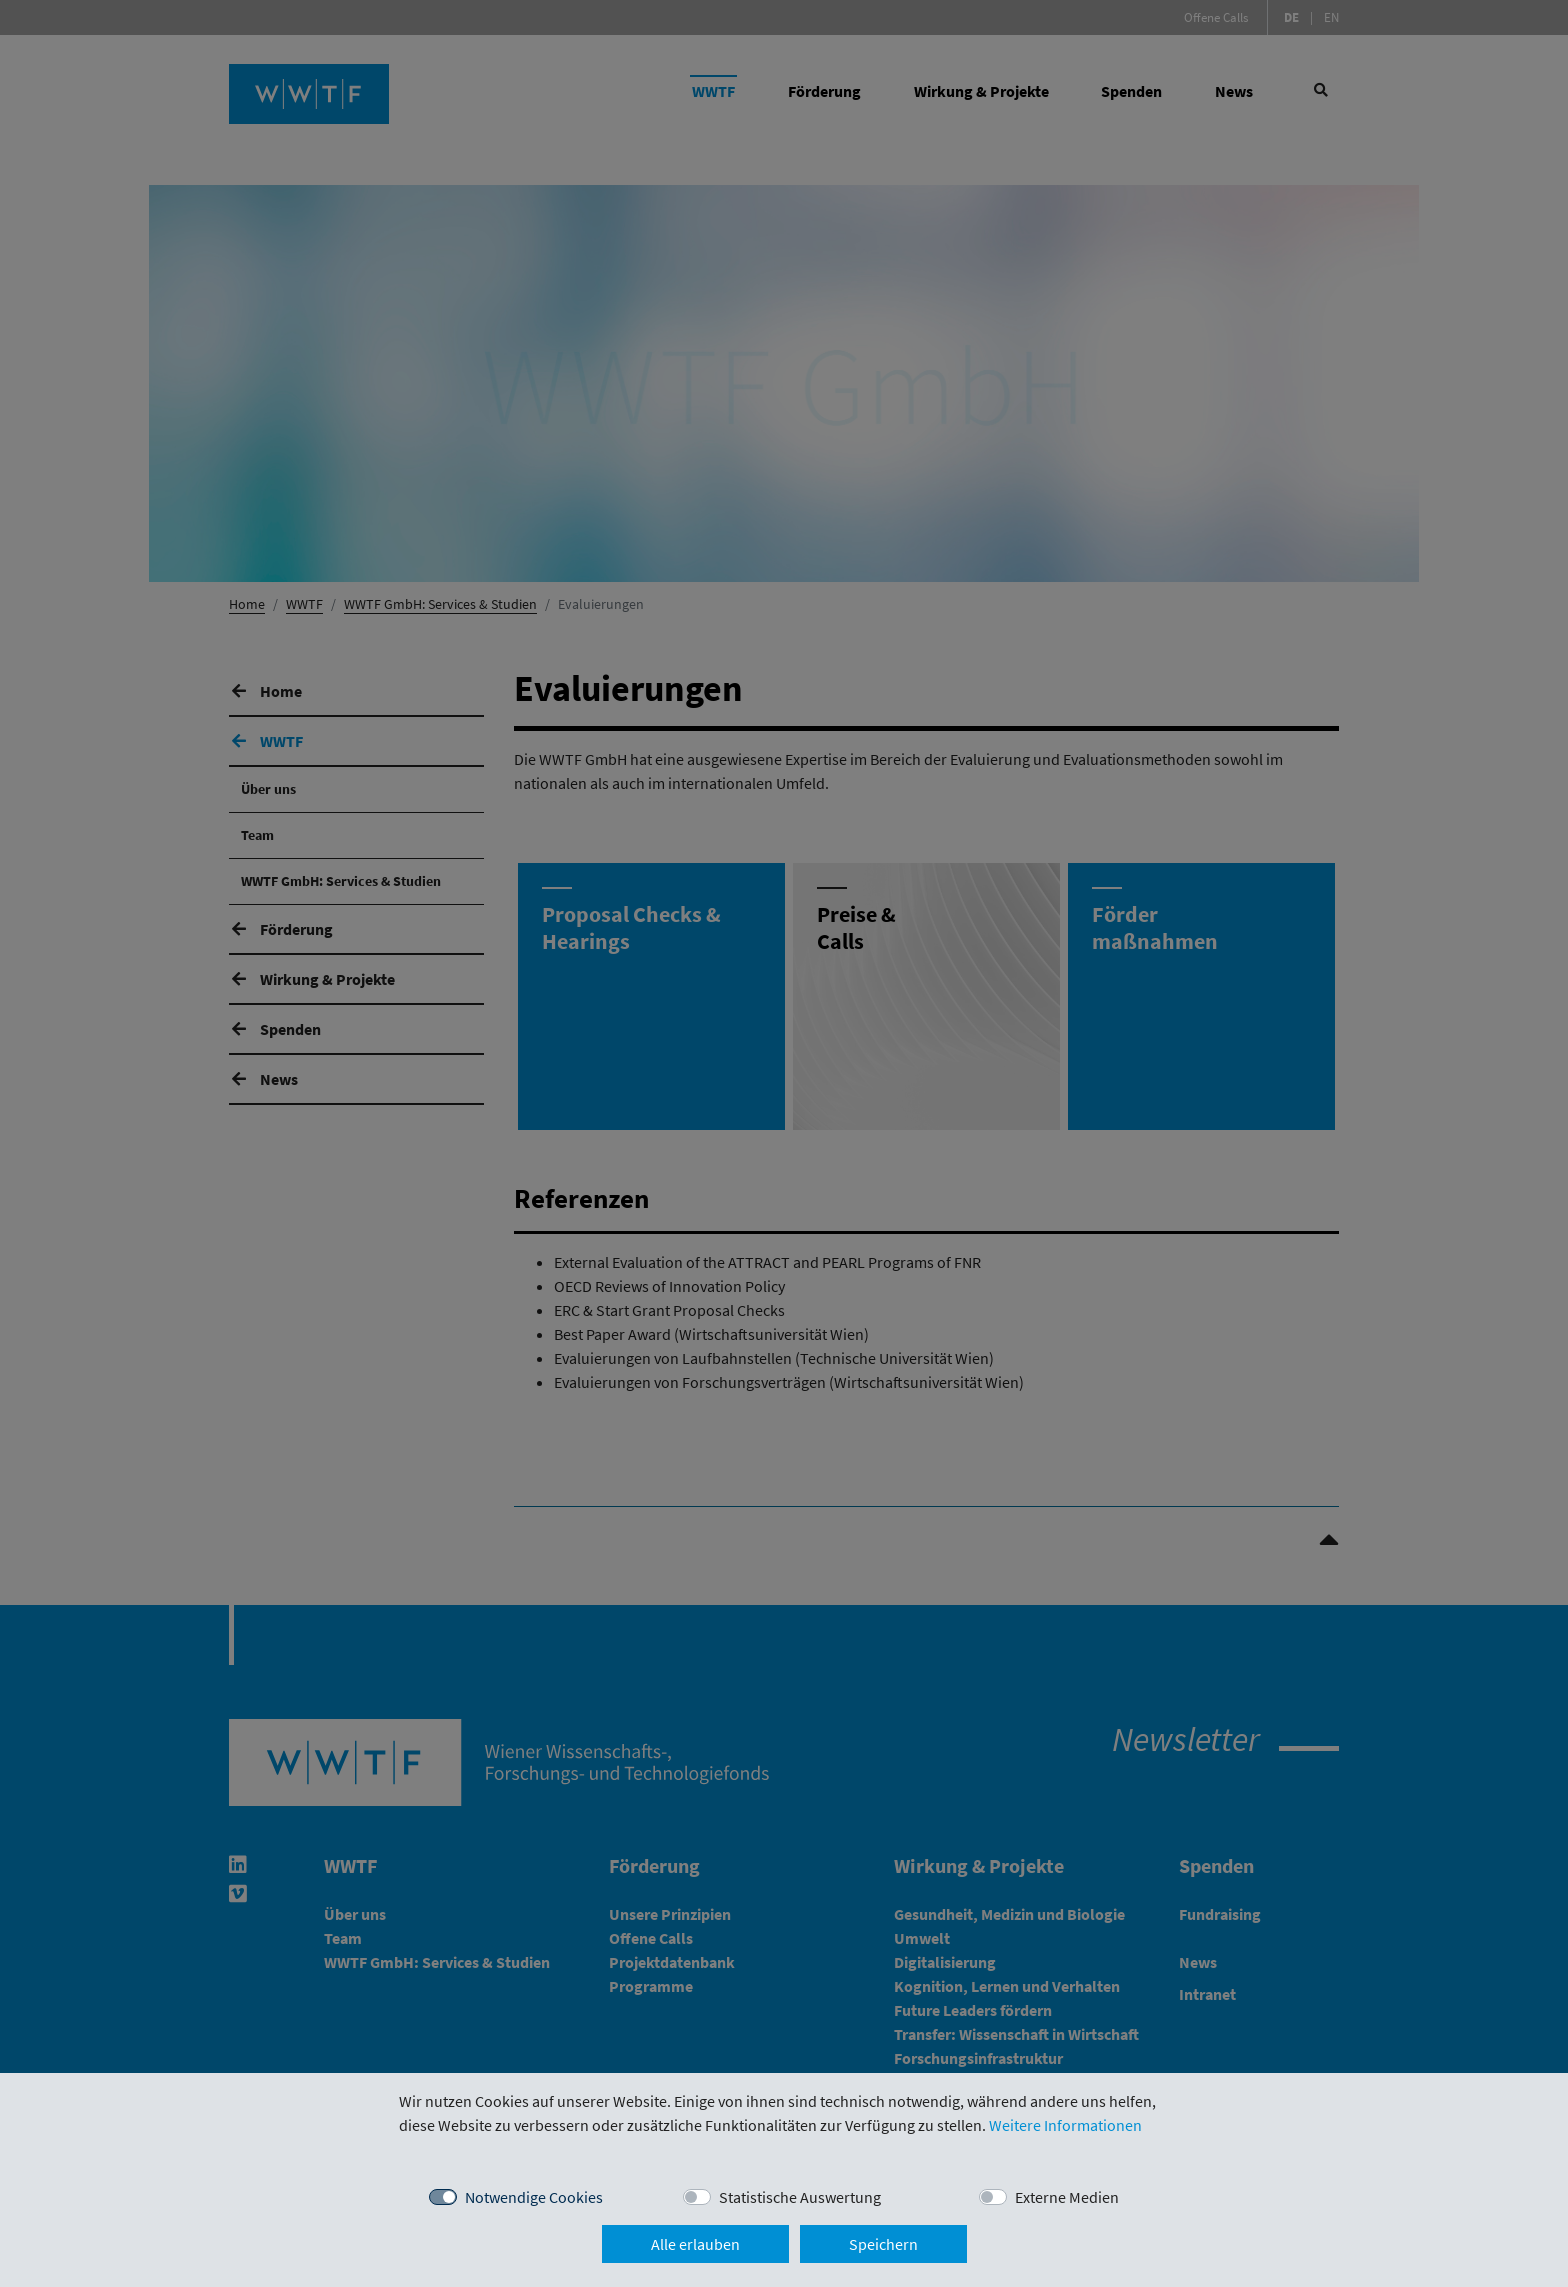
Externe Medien (1067, 2197)
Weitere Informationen (1065, 2125)
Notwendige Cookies (534, 2197)
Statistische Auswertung (800, 2197)
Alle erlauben (695, 2244)
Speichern (883, 2244)
